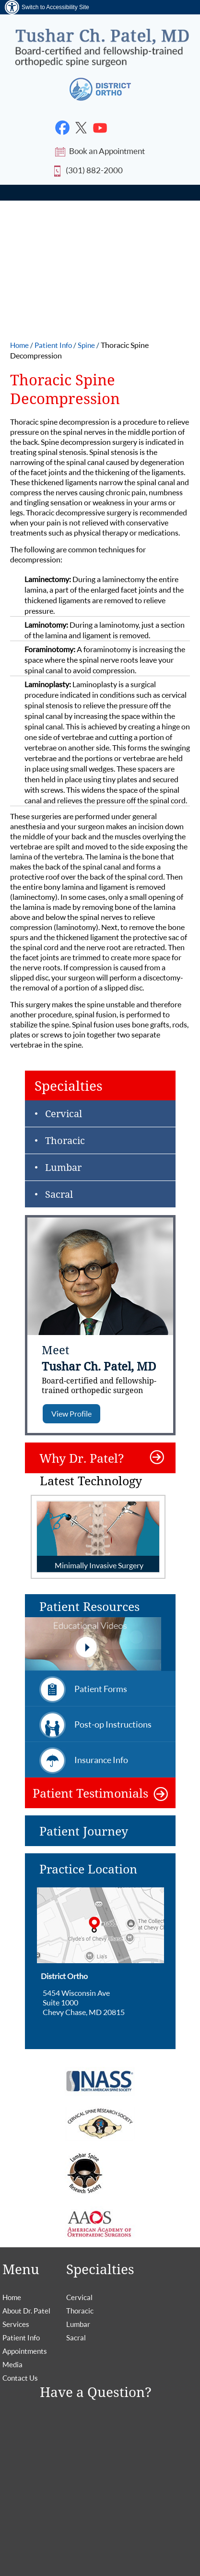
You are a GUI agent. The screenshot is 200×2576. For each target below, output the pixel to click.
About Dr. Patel (26, 2310)
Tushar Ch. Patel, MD (107, 1376)
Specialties (69, 1085)
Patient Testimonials (90, 1793)
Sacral (59, 1194)
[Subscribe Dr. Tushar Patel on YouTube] (100, 128)
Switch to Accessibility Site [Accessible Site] (55, 7)
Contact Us (20, 2377)
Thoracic (65, 1140)
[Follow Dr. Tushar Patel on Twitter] (81, 128)
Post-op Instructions (113, 1724)
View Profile (71, 1413)
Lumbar (63, 1167)
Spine (87, 345)
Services (15, 2324)
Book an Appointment (107, 151)
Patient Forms (100, 1688)
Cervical (63, 1113)
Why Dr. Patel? (81, 1458)
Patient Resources (93, 1634)
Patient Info (54, 345)
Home (20, 345)
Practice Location (88, 1868)
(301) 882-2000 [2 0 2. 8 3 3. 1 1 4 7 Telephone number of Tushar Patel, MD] (94, 170)
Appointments (24, 2351)
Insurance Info (101, 1759)
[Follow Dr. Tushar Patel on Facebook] (62, 128)
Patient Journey (83, 1831)
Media (12, 2364)
